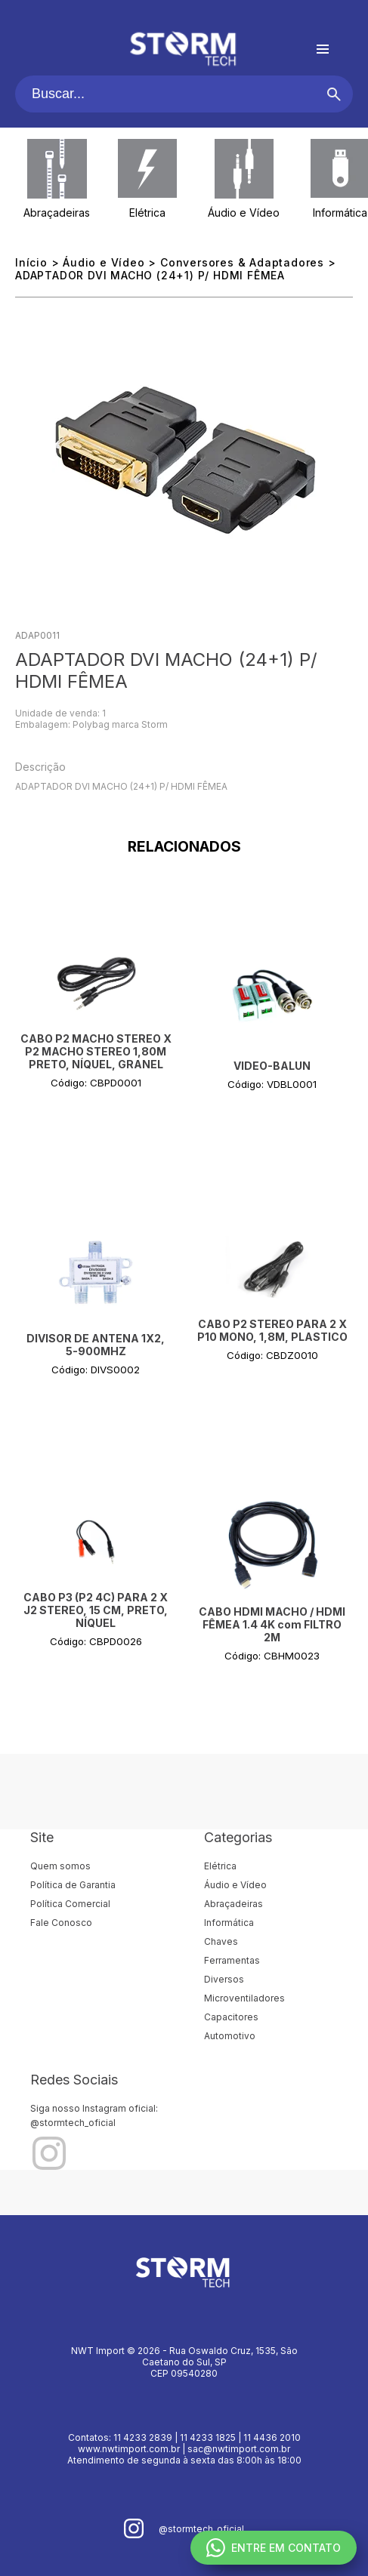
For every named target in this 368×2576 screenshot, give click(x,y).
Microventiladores (244, 1998)
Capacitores (231, 2017)
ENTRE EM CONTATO (273, 2547)
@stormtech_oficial (73, 2122)
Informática (340, 212)
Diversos (224, 1979)
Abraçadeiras (56, 212)
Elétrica (147, 212)
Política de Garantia (73, 1884)
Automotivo (229, 2035)
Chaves (221, 1941)
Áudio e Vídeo (244, 212)
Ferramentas (232, 1960)
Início (31, 262)
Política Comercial (70, 1903)
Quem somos (60, 1866)
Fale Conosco (61, 1922)
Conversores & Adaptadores (242, 262)
